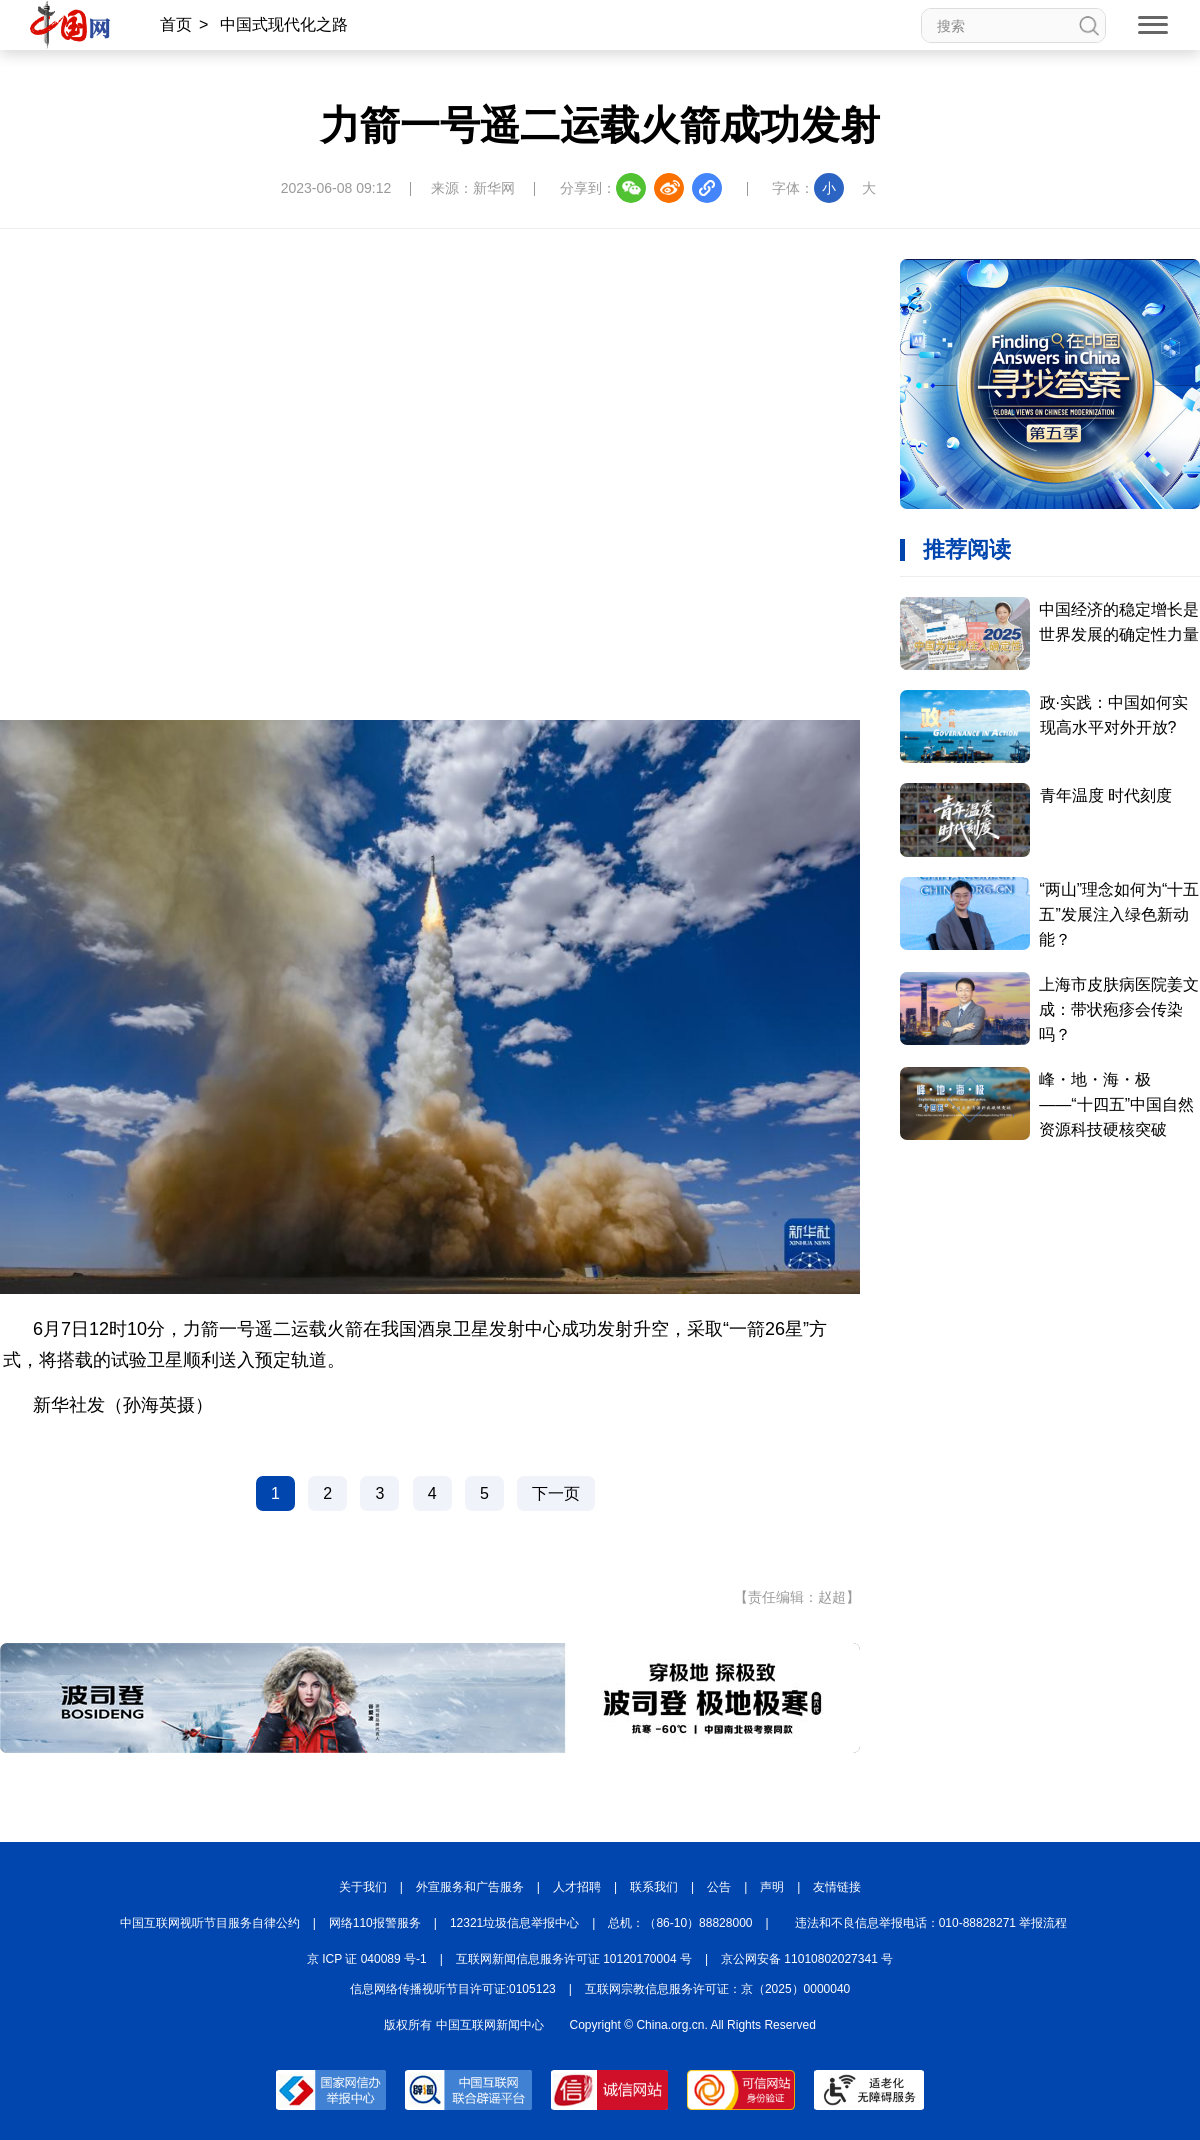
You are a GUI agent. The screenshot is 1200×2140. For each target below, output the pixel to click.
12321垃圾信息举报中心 (514, 1923)
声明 (772, 1887)
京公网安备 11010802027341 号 (807, 1959)
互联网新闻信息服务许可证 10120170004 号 (574, 1959)
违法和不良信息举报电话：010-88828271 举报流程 (931, 1923)
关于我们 (363, 1887)
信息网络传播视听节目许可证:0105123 (453, 1989)
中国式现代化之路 (284, 24)
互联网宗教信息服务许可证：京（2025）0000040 (717, 1989)
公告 (719, 1887)
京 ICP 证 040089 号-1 (367, 1959)
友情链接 (837, 1887)
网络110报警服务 (375, 1923)
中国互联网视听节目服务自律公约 (210, 1923)
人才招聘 (577, 1887)
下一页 (556, 1493)
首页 (176, 24)
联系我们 (654, 1887)
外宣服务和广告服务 (470, 1887)
